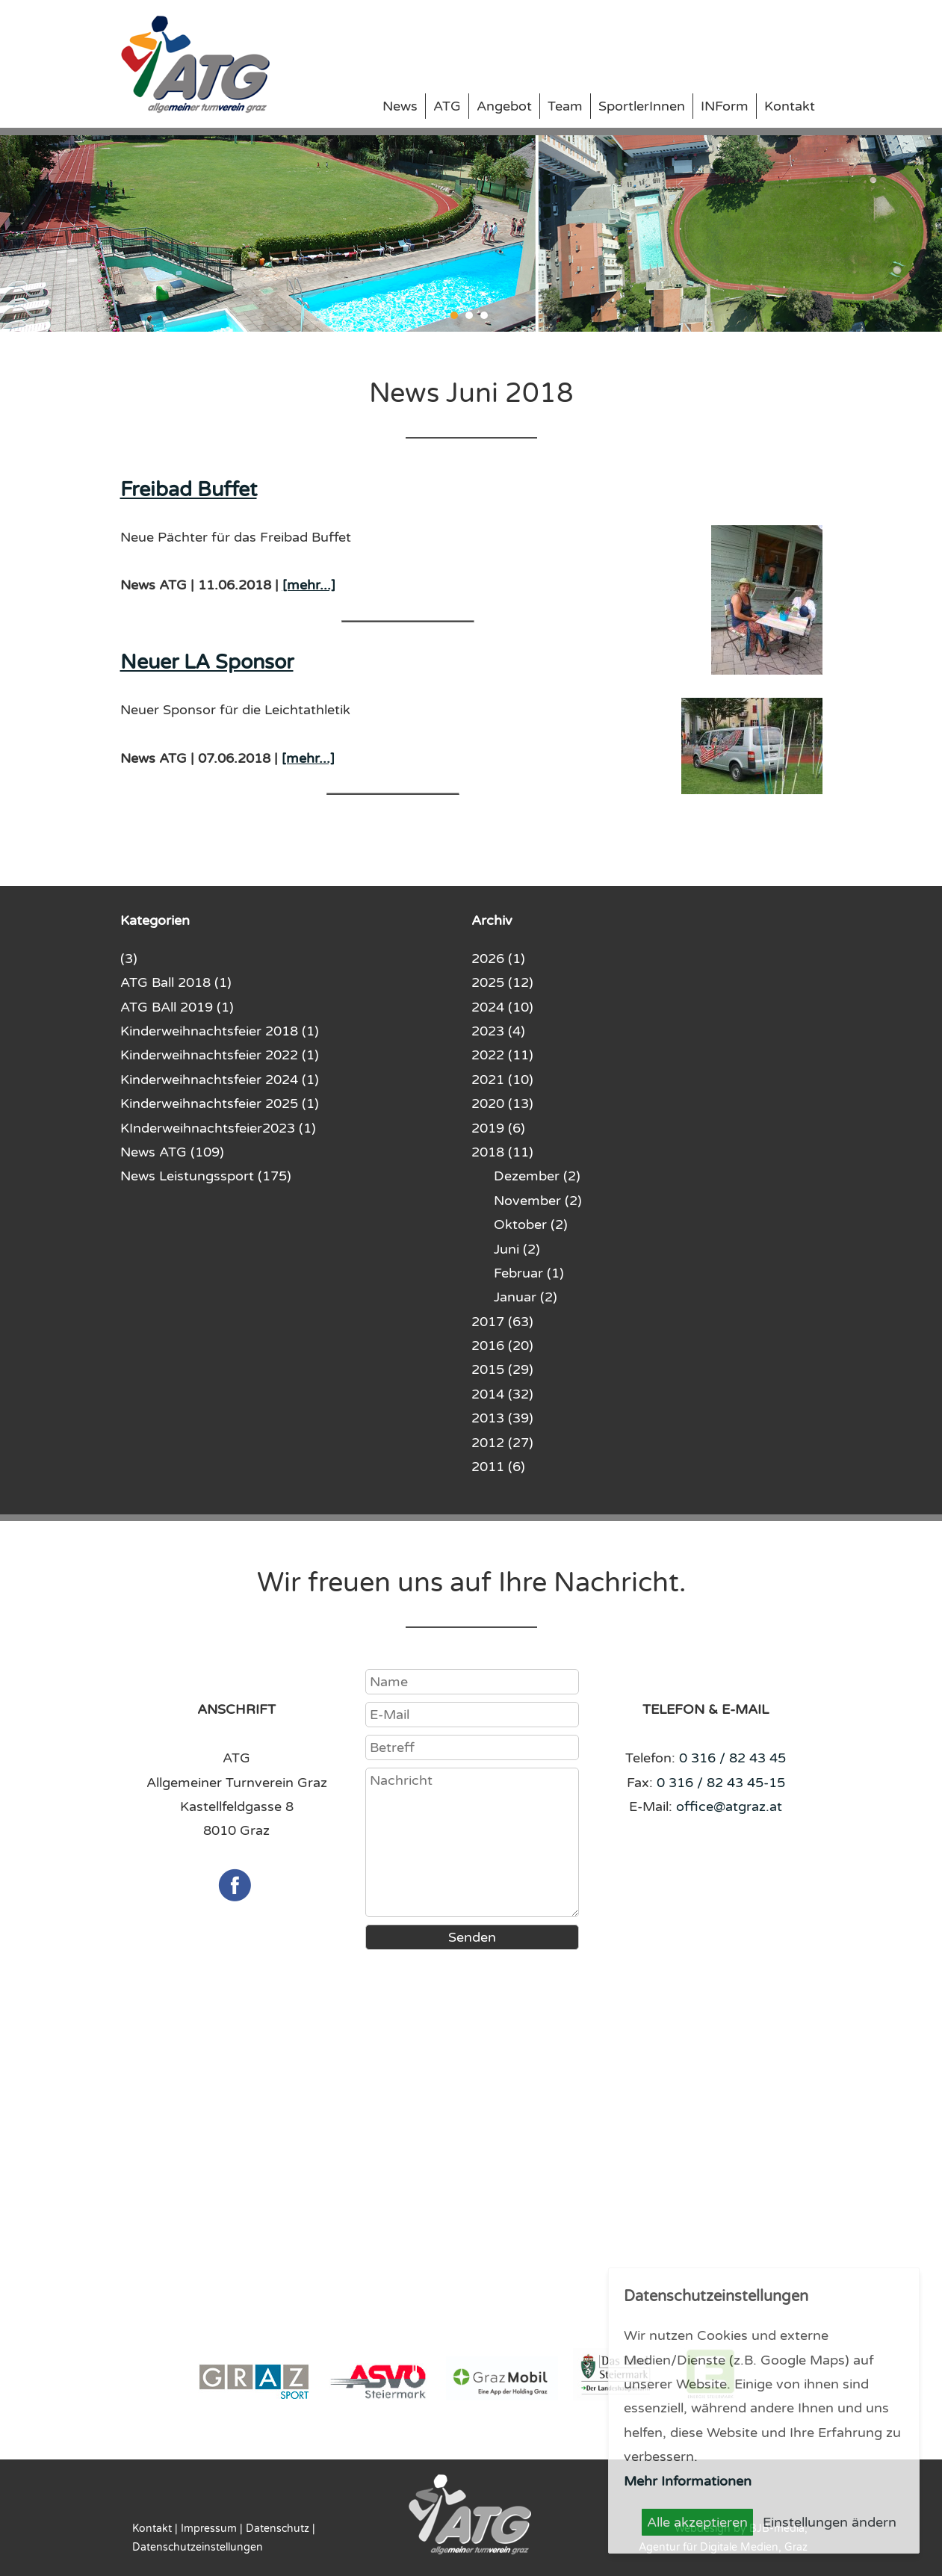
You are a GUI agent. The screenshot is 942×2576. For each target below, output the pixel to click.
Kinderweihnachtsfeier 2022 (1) (219, 1055)
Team (565, 106)
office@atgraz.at (729, 1806)
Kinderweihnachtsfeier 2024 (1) (219, 1079)
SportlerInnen (641, 106)
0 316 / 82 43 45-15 (721, 1782)
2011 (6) (498, 1466)
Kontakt (789, 106)
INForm (725, 106)
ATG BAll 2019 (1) (177, 1007)
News (400, 106)
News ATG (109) (172, 1152)
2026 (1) (498, 958)
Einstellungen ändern (829, 2522)
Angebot (504, 106)
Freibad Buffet (188, 489)
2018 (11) (502, 1152)
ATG (447, 106)
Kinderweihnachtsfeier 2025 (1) (219, 1103)
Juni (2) (517, 1249)
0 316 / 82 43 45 (732, 1758)
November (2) (538, 1200)
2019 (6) (498, 1128)
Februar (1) (529, 1273)
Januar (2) (525, 1297)
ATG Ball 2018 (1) (176, 982)
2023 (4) (498, 1031)
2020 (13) (502, 1103)
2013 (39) (502, 1418)
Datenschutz (277, 2528)
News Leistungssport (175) (205, 1176)
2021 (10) (502, 1079)
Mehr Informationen (688, 2481)
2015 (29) (502, 1369)
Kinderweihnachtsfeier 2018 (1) (219, 1031)
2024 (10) (502, 1007)
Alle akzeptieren (697, 2522)
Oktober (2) (531, 1224)
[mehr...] (308, 585)
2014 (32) (502, 1394)
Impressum (209, 2528)
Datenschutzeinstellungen (197, 2547)
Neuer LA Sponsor (207, 662)
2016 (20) (502, 1345)
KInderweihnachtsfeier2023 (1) (218, 1128)
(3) (128, 958)
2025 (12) (502, 982)
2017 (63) (502, 1321)
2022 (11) (502, 1055)
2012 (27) (502, 1442)
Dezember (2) (537, 1176)
